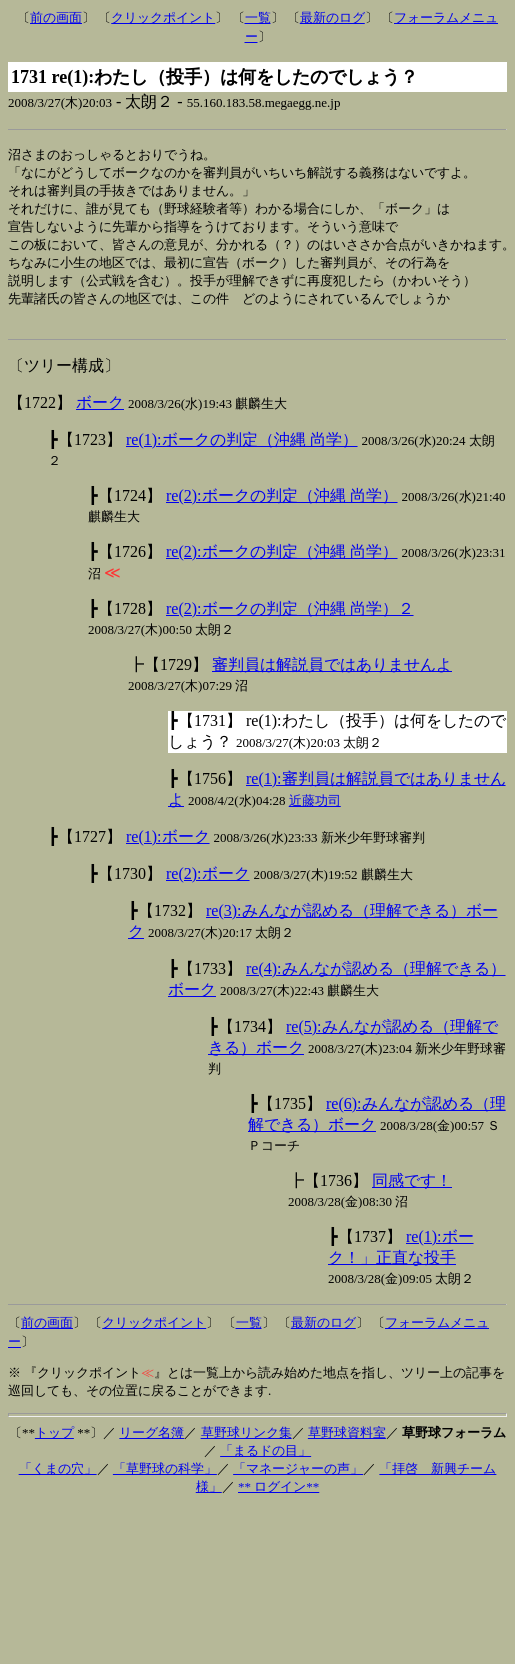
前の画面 (56, 17)
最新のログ (332, 17)
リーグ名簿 (151, 1444)
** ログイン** (278, 1498)
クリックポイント (163, 17)
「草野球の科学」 (165, 1480)
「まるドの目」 (265, 1462)
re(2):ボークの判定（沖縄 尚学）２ (290, 620)
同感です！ (412, 1192)
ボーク (100, 414)
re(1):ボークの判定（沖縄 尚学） (242, 451)
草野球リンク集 (246, 1444)
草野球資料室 (347, 1444)
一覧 (258, 17)
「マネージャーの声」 (298, 1480)
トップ (54, 1444)
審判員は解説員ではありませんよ (332, 676)
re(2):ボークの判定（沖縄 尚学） (282, 507)
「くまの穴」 (58, 1480)
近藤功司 (315, 812)
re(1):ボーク (168, 848)
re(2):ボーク (208, 885)
